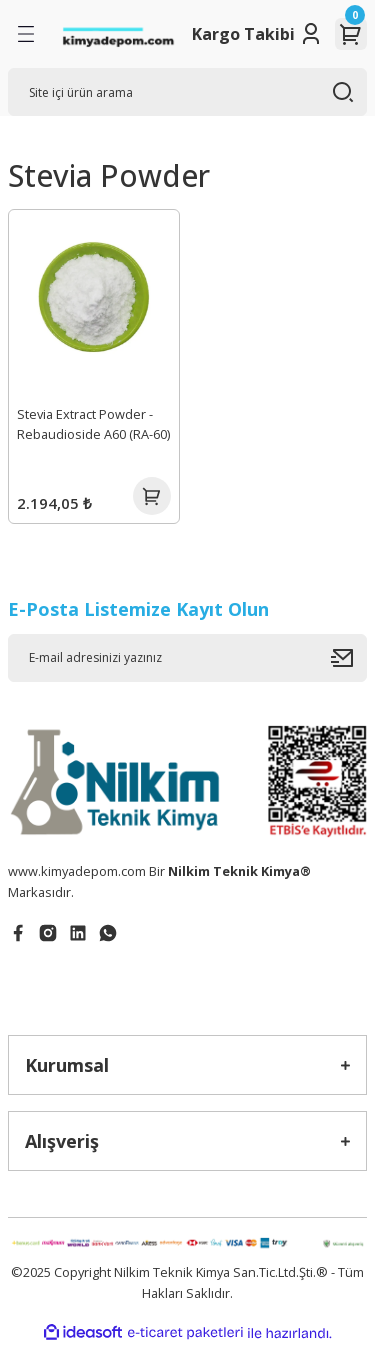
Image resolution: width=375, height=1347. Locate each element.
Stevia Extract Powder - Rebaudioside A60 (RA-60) (93, 424)
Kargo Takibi (243, 34)
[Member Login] (311, 34)
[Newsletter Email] (187, 658)
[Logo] (118, 34)
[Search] (187, 92)
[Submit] (349, 658)
